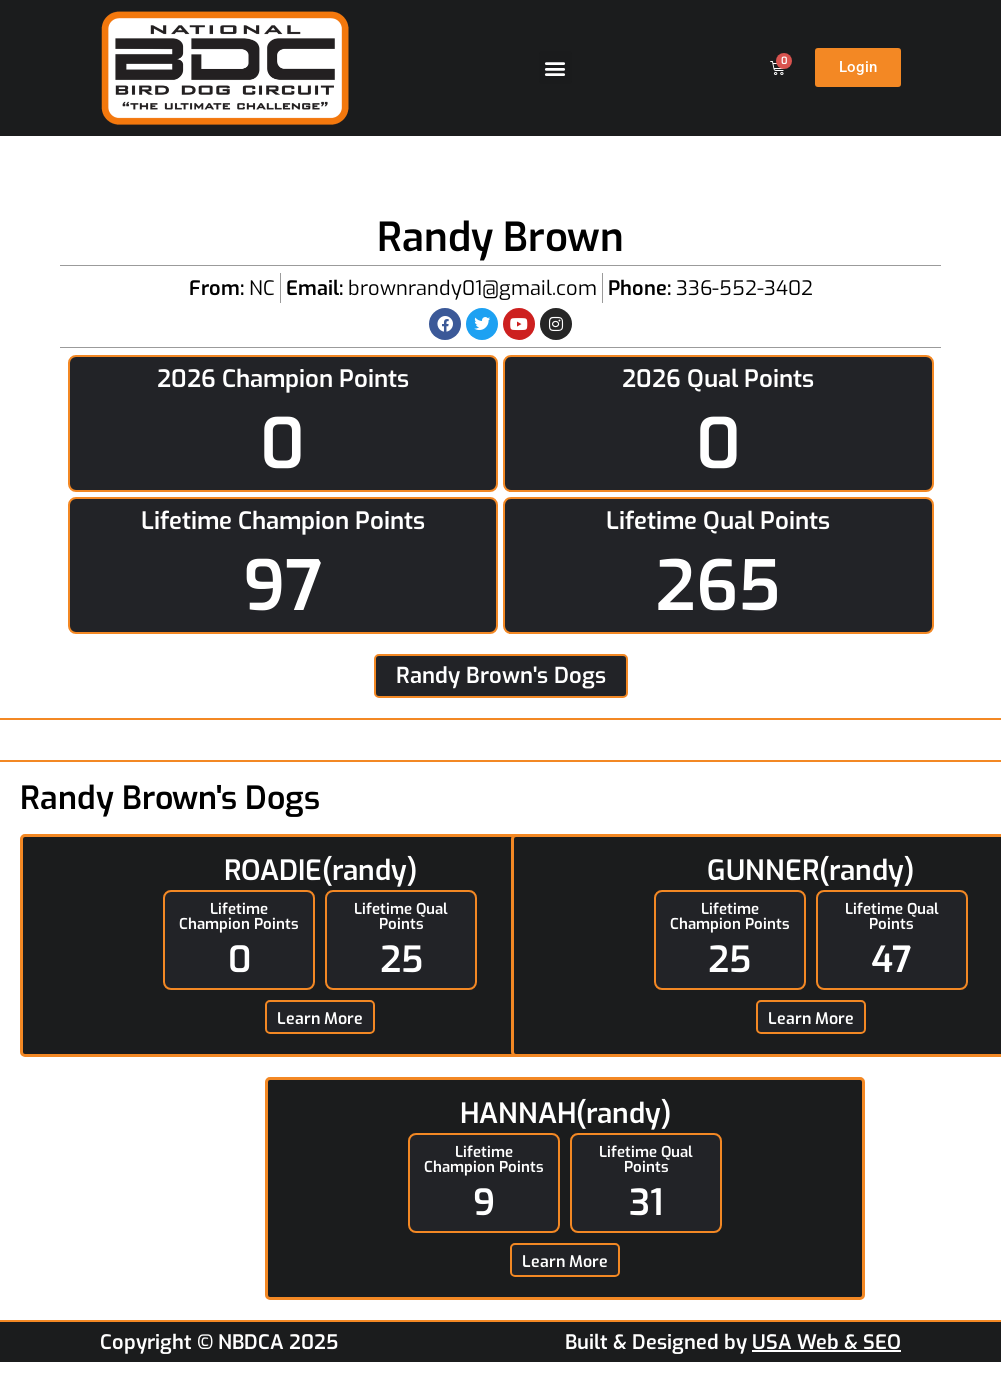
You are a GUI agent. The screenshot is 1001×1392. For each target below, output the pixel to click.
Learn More (320, 1018)
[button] (555, 67)
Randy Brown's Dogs (501, 675)
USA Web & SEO (826, 1342)
